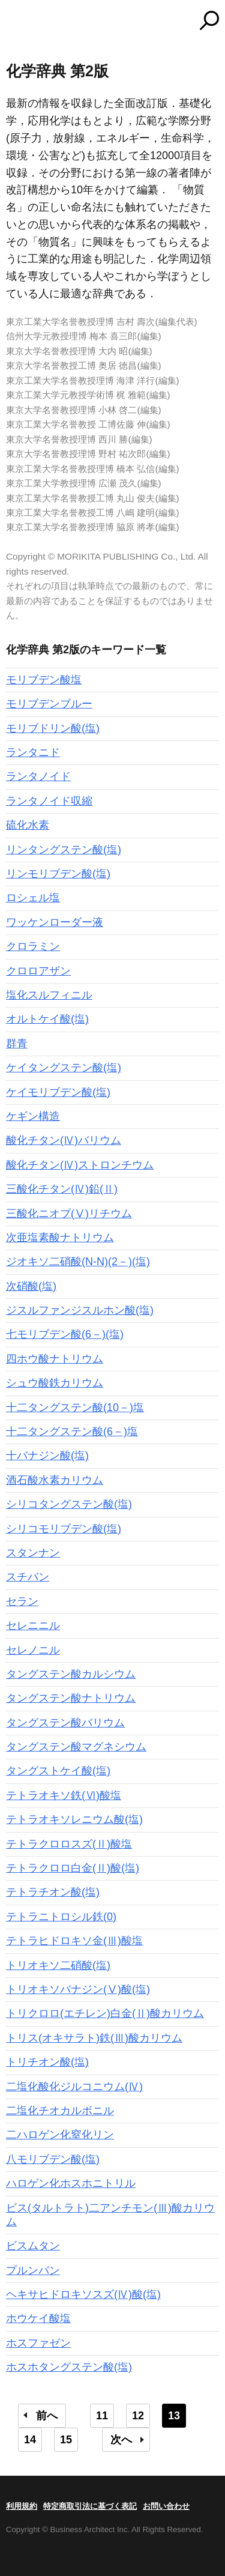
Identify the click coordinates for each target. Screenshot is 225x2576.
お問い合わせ (166, 2506)
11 (102, 2416)
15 (66, 2440)
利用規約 (21, 2506)
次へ (121, 2440)
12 (138, 2416)
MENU (15, 21)
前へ (47, 2416)
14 (30, 2440)
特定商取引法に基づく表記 (90, 2506)
